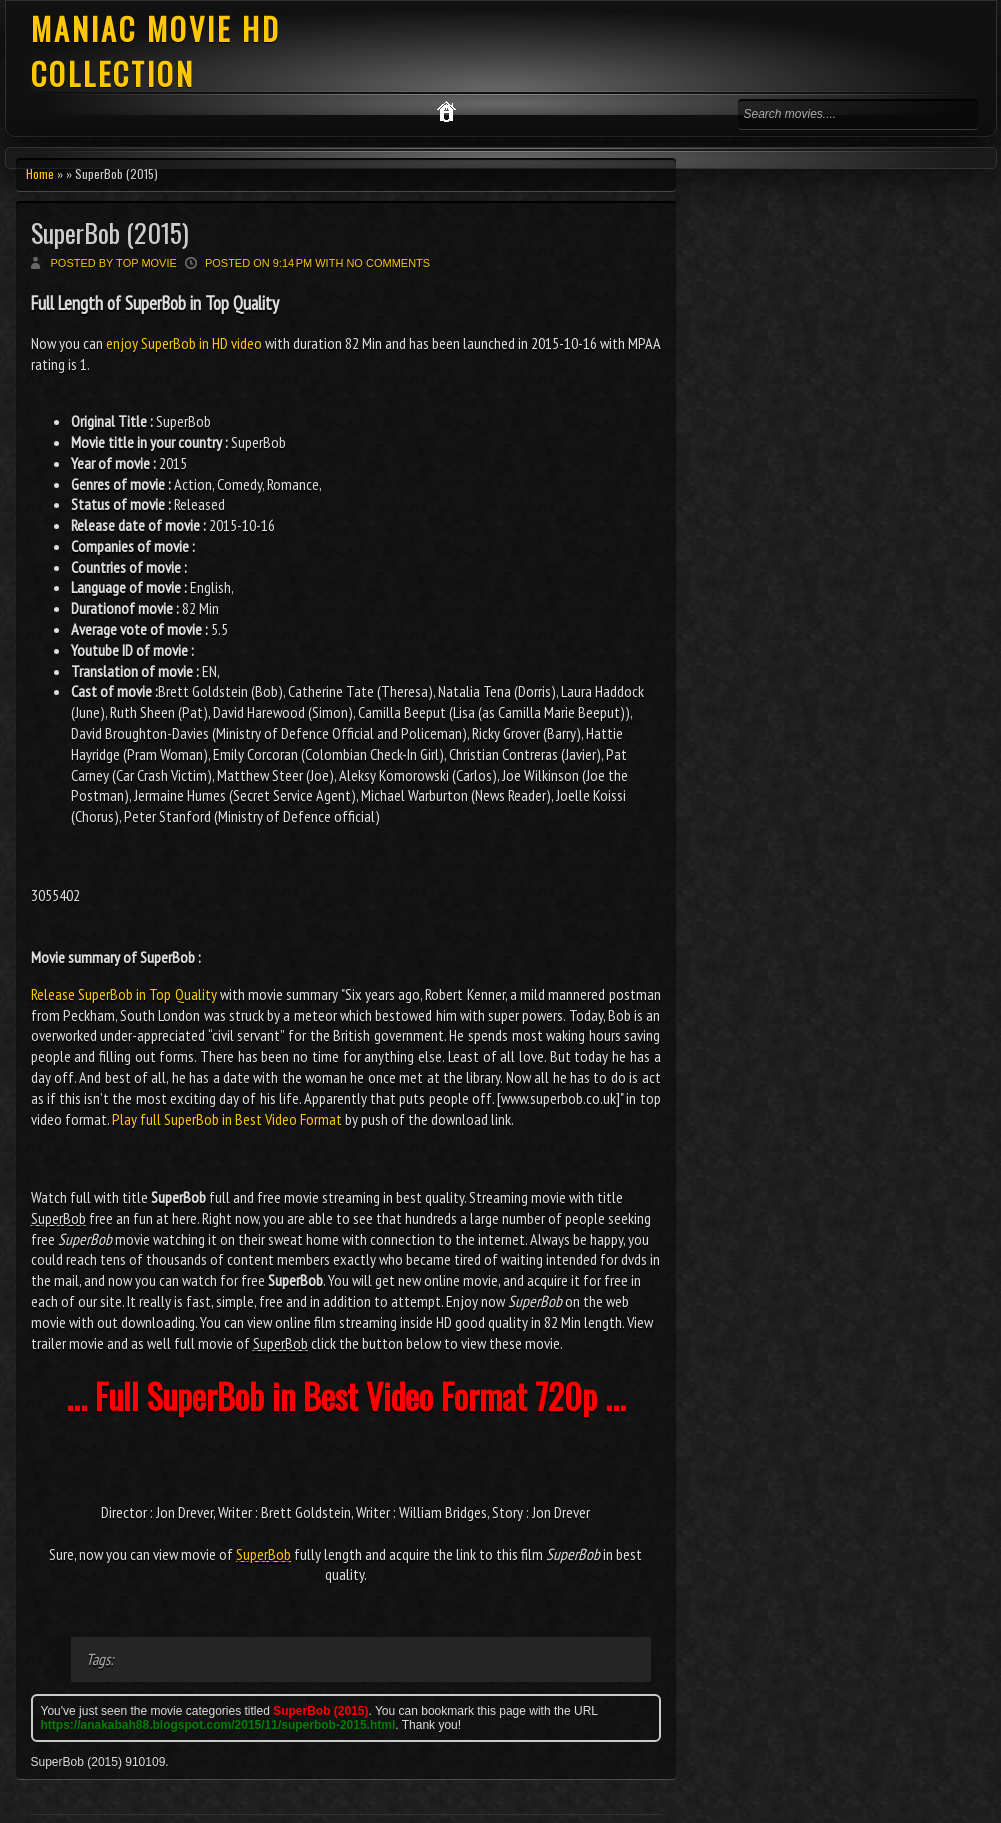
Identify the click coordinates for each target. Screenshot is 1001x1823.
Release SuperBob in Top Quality (124, 994)
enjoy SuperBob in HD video (184, 343)
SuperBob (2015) (110, 232)
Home (40, 173)
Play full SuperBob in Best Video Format (227, 1119)
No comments (388, 263)
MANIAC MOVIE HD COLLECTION (156, 51)
